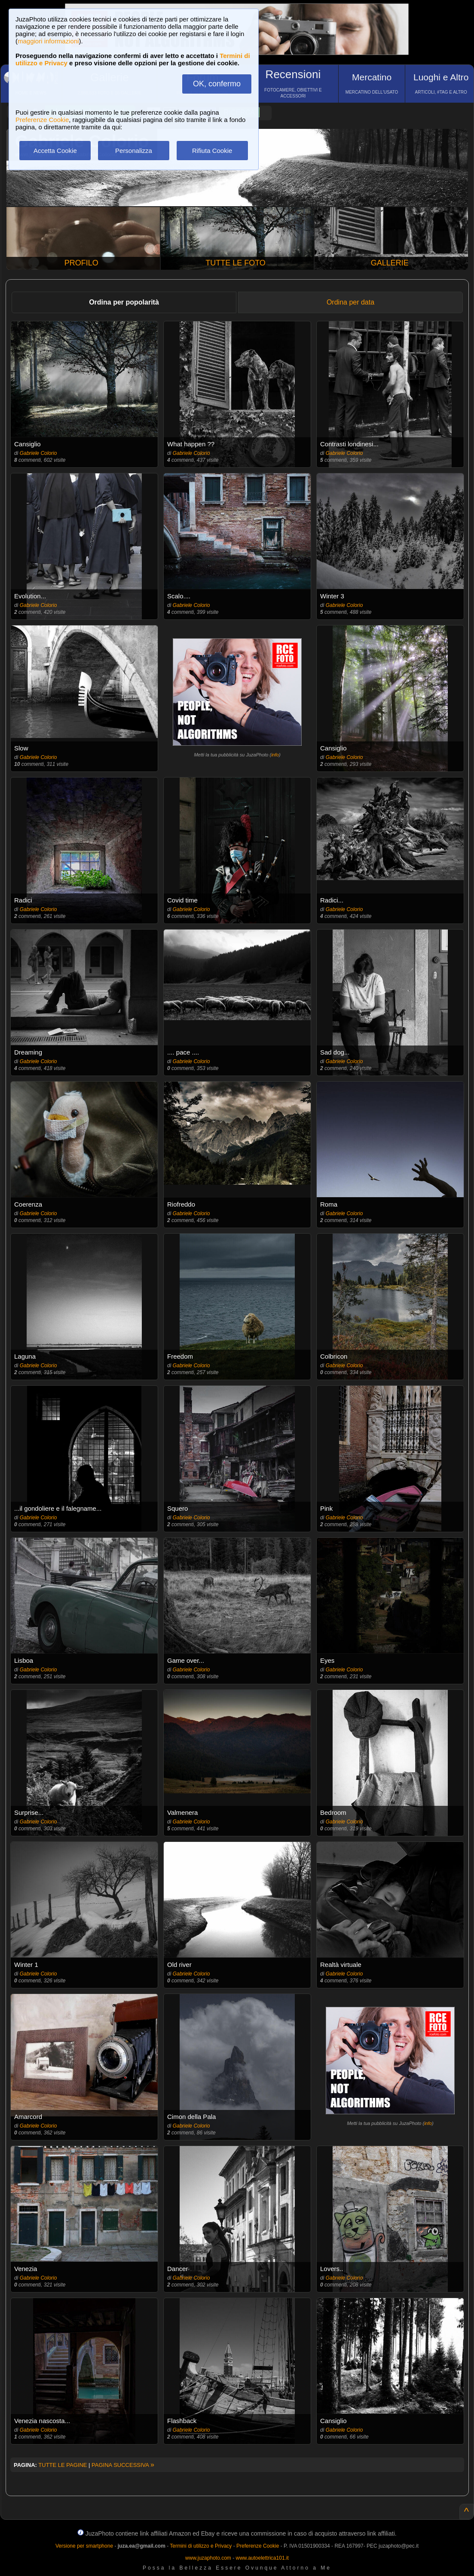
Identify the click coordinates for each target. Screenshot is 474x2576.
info (275, 754)
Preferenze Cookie (42, 119)
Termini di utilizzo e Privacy (201, 2546)
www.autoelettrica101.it (261, 2558)
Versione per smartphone (84, 2546)
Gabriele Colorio (38, 453)
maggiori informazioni (48, 41)
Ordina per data (350, 302)
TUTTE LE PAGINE (62, 2465)
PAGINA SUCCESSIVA (123, 2465)
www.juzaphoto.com (208, 2558)
